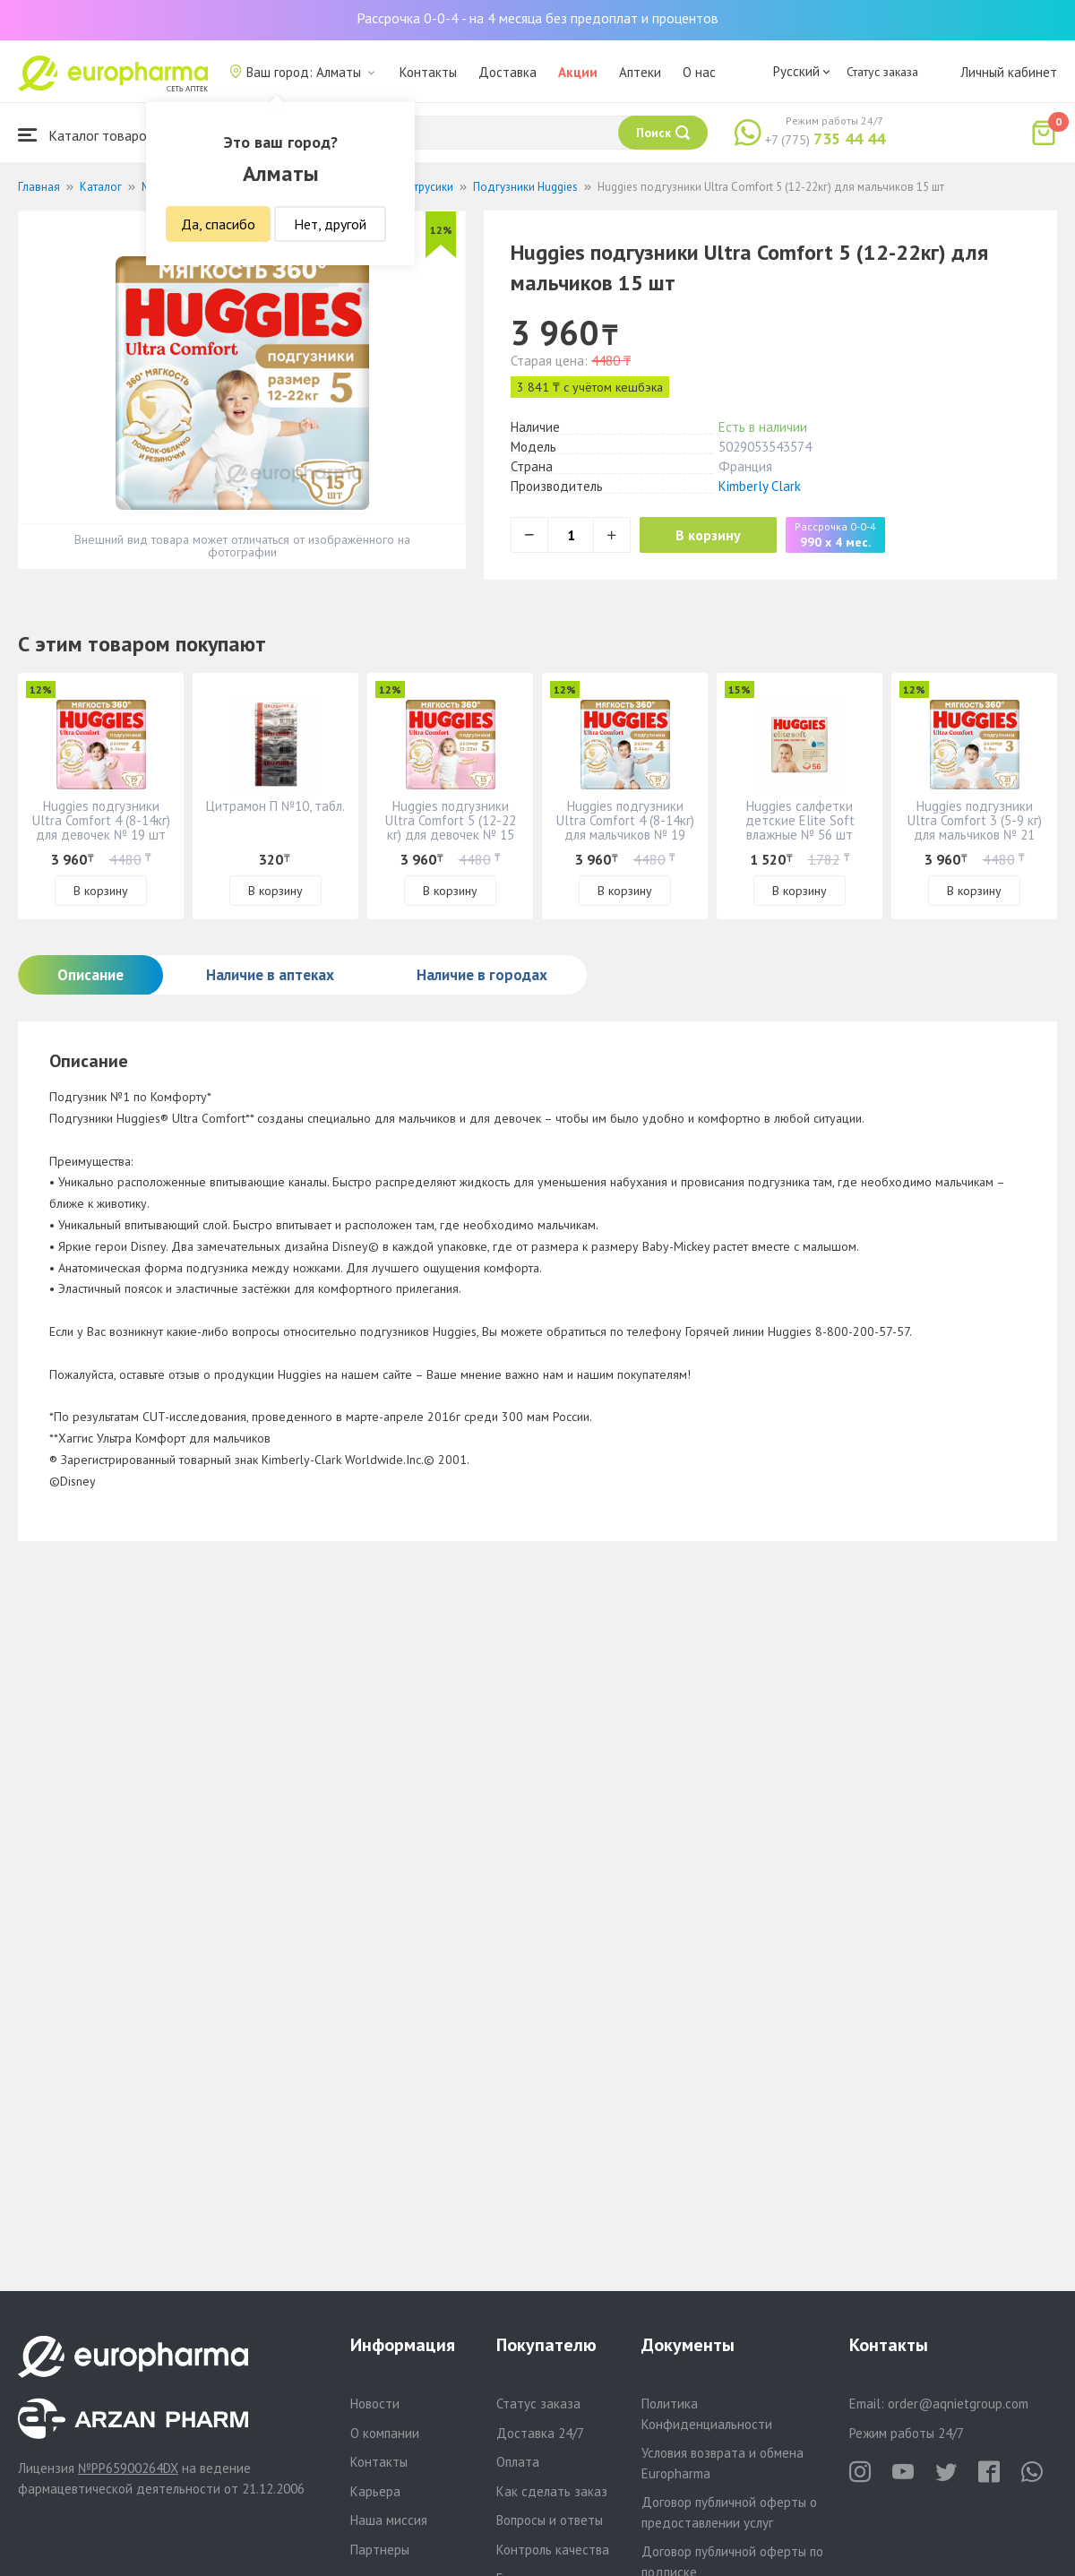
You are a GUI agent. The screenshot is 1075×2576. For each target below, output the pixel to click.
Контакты (428, 72)
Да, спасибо (218, 224)
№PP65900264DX (128, 2468)
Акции (578, 72)
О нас (699, 72)
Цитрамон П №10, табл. (275, 805)
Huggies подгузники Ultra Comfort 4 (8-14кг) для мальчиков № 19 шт (625, 827)
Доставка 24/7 (540, 2433)
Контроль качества (552, 2549)
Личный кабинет (1008, 72)
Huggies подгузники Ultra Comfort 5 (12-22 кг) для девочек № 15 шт (450, 827)
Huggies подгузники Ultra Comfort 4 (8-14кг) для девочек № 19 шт (101, 820)
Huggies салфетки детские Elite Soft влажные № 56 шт (800, 820)
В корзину (708, 535)
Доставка (507, 72)
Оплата (517, 2461)
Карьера (375, 2491)
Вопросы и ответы (549, 2520)
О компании (384, 2433)
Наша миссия (388, 2520)
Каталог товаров (86, 134)
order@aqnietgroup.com (958, 2403)
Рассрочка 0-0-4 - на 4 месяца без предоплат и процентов (537, 18)
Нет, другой (330, 224)
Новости (375, 2403)
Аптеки (640, 72)
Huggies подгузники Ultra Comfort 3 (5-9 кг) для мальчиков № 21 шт (974, 827)
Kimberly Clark (759, 486)
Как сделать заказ (551, 2491)
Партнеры (379, 2549)
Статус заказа (882, 72)
